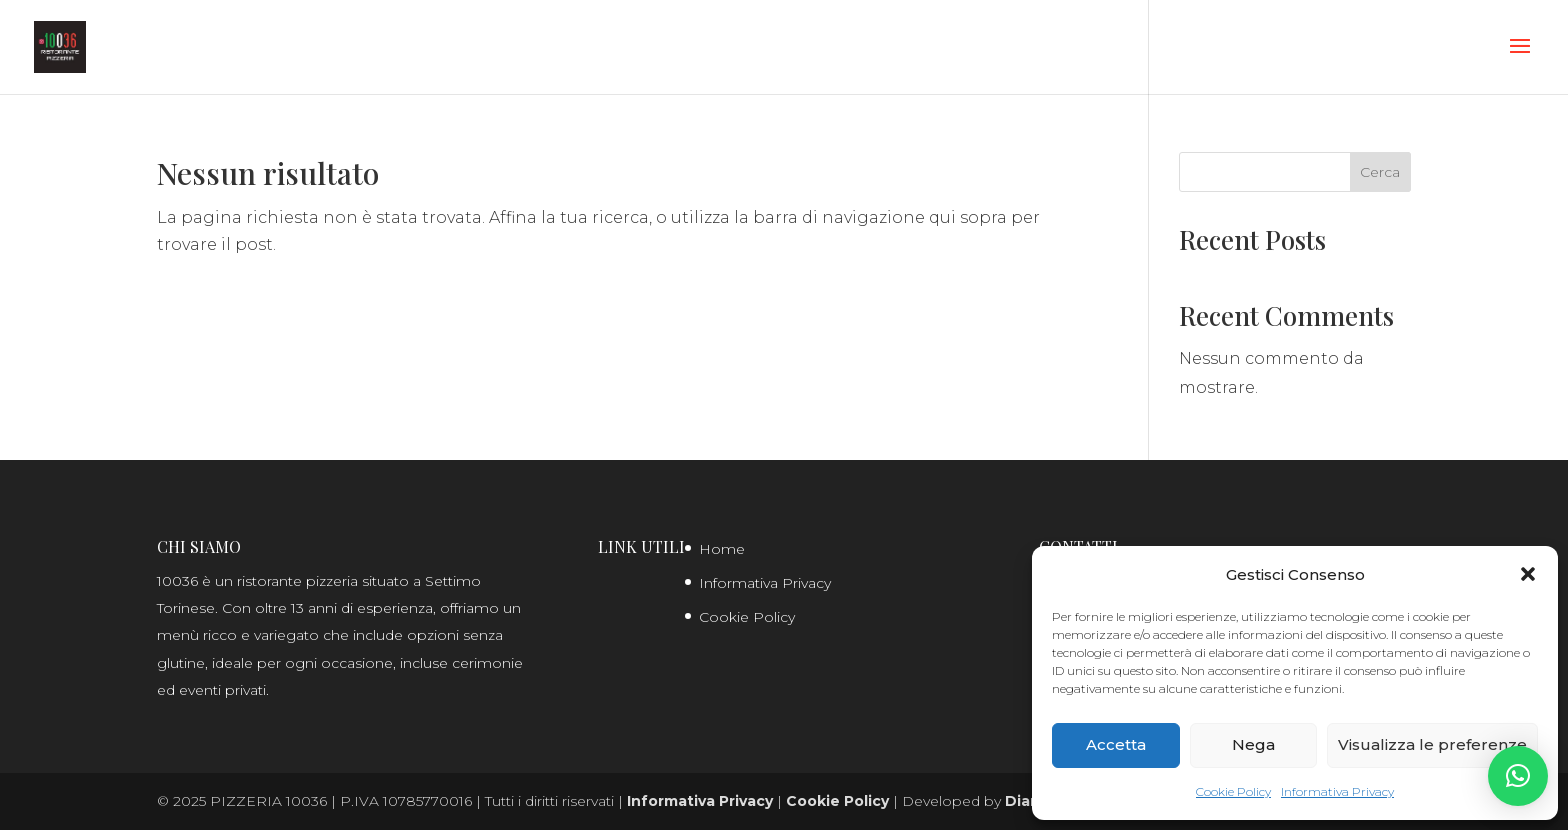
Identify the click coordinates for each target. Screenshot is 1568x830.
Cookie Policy (1233, 791)
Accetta (1116, 744)
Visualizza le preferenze (1432, 744)
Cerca (1380, 172)
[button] (1528, 574)
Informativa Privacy (1337, 791)
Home (722, 549)
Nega (1253, 744)
